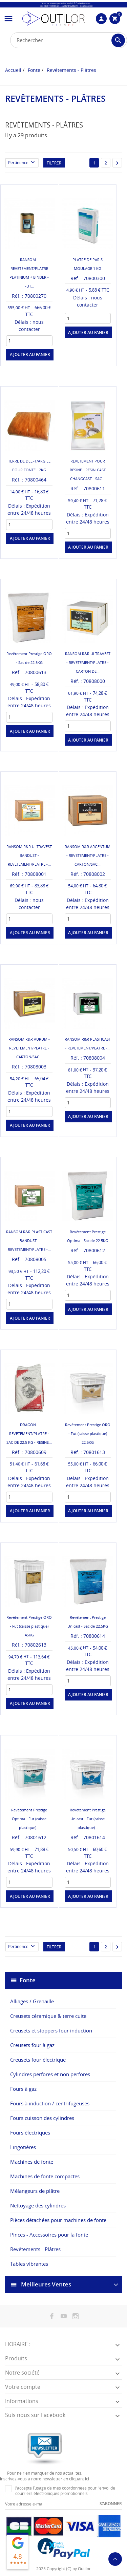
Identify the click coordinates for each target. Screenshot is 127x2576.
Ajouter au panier (30, 354)
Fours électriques (30, 2132)
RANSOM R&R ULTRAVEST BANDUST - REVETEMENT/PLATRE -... (29, 855)
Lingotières (23, 2147)
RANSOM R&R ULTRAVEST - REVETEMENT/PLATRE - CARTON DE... (87, 662)
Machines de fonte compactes (45, 2176)
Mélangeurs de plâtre (35, 2190)
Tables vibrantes (29, 2263)
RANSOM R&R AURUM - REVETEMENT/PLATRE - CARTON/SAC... (29, 1048)
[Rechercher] (68, 40)
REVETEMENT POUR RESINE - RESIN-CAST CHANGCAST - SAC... (88, 469)
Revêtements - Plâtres (35, 2249)
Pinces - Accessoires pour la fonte (49, 2234)
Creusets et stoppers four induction (51, 2030)
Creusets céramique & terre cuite (48, 2015)
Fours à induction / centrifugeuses (49, 2103)
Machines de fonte (31, 2161)
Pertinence (23, 163)
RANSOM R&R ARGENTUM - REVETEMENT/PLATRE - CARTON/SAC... (87, 855)
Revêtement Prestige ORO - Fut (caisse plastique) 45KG (29, 1626)
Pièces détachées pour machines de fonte (58, 2220)
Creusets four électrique (38, 2059)
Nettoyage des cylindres (38, 2205)
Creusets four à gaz (32, 2045)
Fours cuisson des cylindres (42, 2118)
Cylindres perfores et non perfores (50, 2074)
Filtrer (54, 163)
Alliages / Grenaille (32, 2001)
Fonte (28, 1980)
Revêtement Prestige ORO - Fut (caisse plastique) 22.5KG (87, 1433)
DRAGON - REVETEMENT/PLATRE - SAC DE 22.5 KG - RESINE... (29, 1433)
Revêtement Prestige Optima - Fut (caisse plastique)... (29, 1818)
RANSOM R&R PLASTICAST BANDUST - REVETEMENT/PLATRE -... (29, 1240)
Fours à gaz (23, 2088)
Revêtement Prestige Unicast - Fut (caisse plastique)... (88, 1818)
